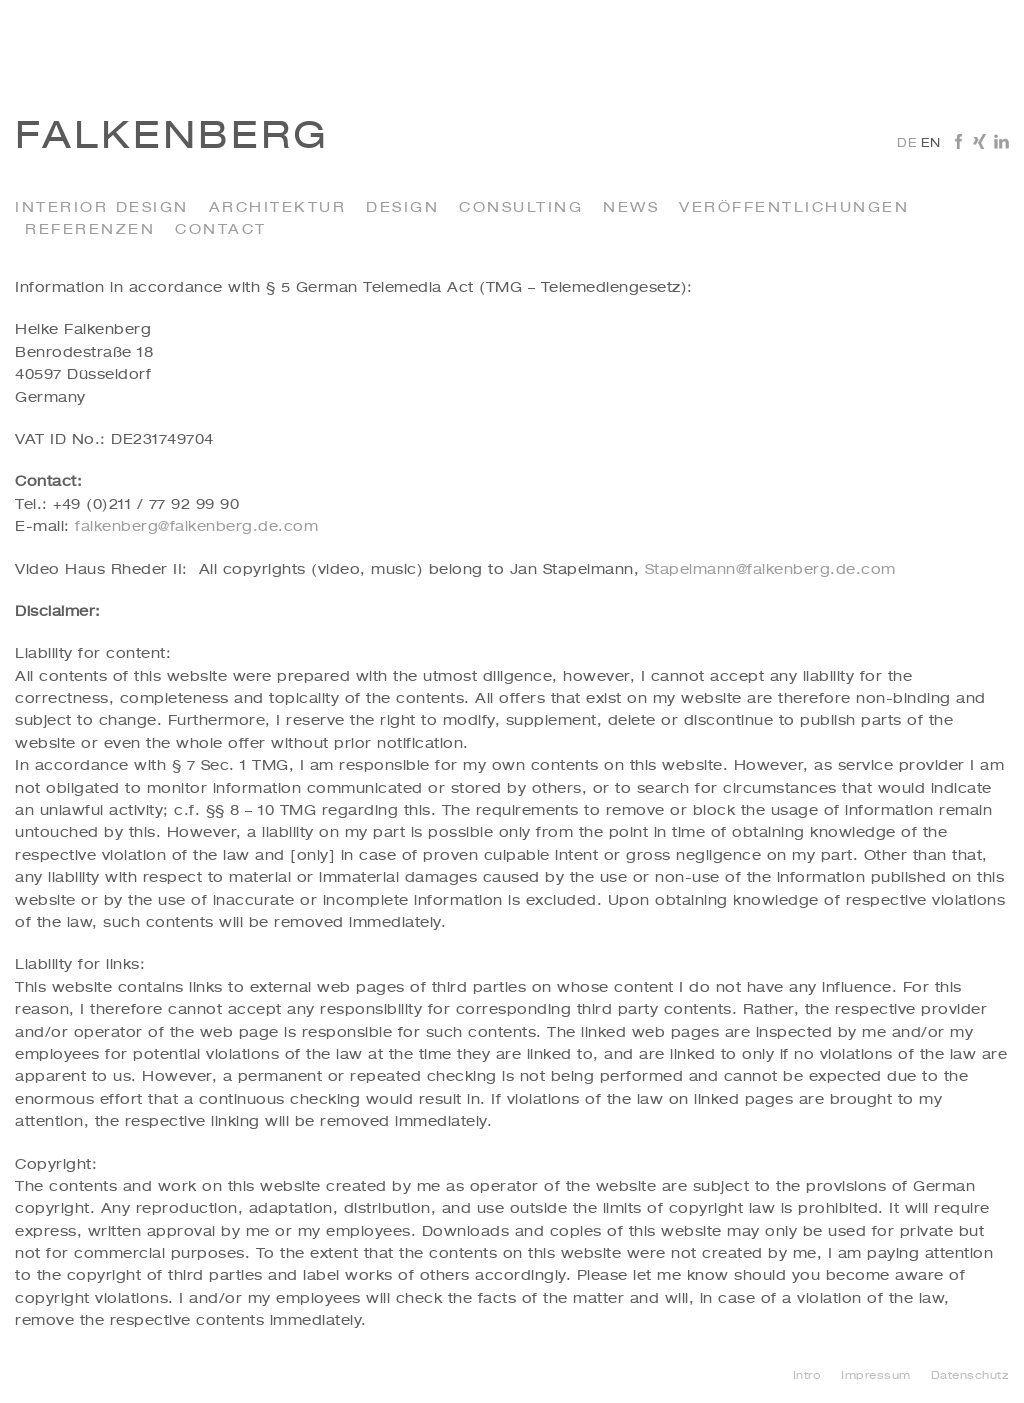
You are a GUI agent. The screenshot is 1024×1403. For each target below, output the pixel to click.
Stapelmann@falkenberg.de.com (770, 570)
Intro (807, 1376)
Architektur (278, 208)
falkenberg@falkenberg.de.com (196, 527)
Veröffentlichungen (794, 208)
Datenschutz (970, 1376)
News (631, 208)
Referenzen (90, 230)
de (906, 144)
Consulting (521, 208)
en (930, 144)
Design (402, 208)
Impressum (876, 1376)
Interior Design (102, 208)
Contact (221, 230)
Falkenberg (172, 138)
